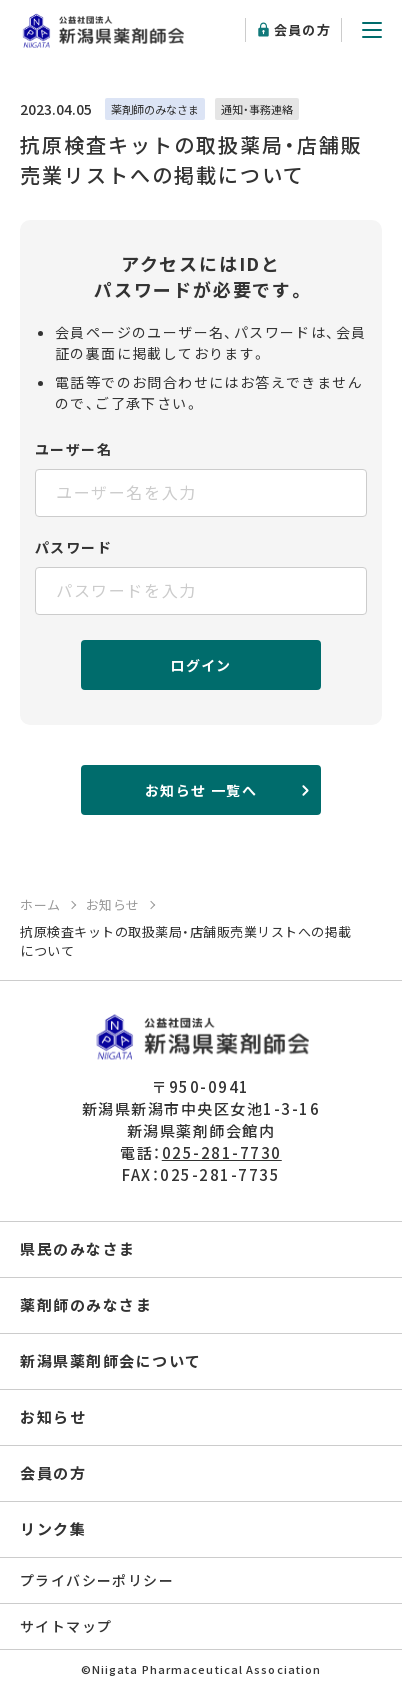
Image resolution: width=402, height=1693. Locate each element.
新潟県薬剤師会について (111, 1360)
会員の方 (302, 29)
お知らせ (53, 1416)
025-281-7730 (222, 1152)
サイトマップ (66, 1626)
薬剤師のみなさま (86, 1304)
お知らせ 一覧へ (201, 790)
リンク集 (53, 1528)
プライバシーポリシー (97, 1580)
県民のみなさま (78, 1248)
